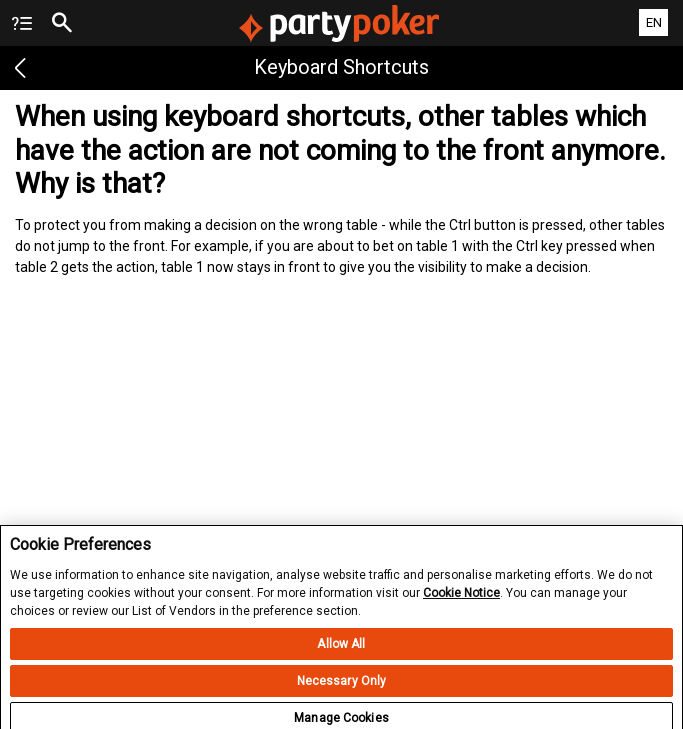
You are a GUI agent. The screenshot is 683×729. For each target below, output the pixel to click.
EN (654, 22)
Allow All (341, 652)
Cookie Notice (461, 602)
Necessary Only (342, 689)
